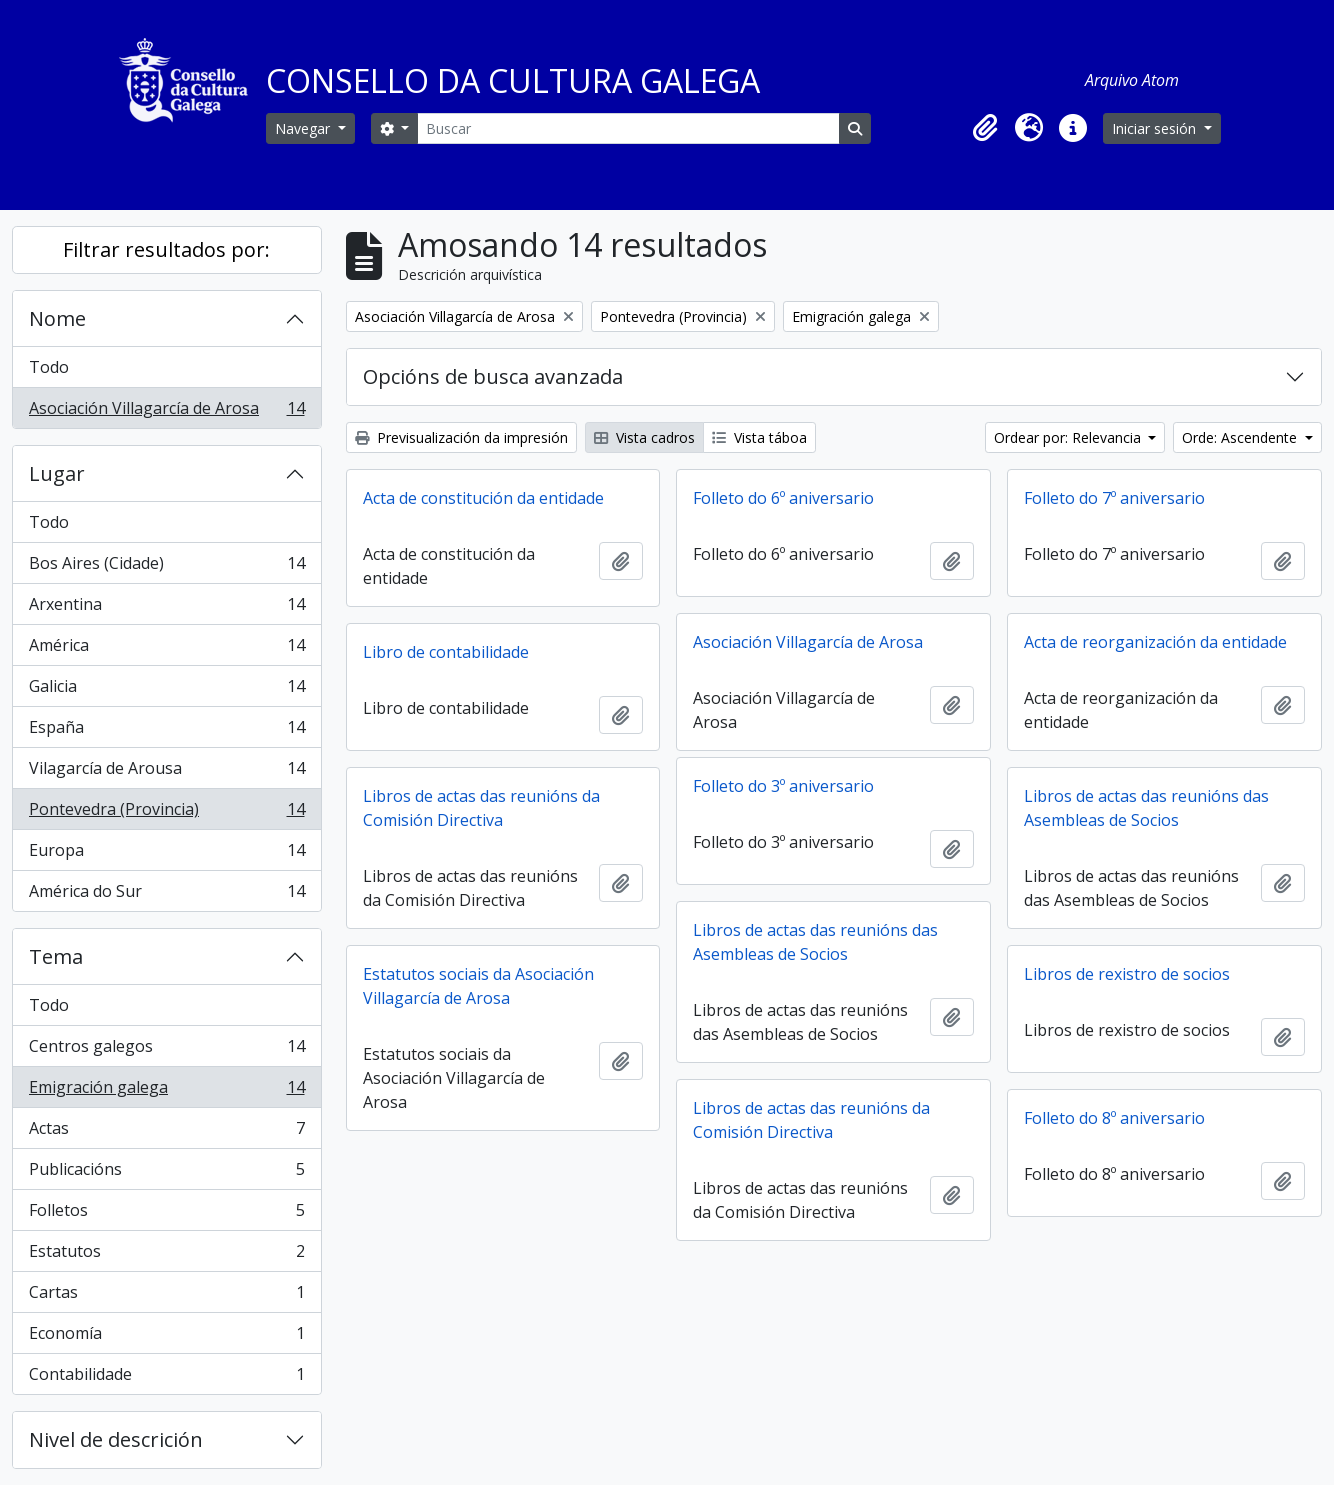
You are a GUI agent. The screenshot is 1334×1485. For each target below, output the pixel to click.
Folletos (166, 1214)
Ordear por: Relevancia (1069, 437)
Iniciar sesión (1156, 128)
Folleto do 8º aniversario (1114, 1118)
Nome (57, 318)
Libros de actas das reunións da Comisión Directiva (481, 808)
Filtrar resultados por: (166, 249)
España (166, 731)
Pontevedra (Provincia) (166, 813)
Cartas (166, 1296)
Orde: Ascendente (1241, 437)
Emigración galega (166, 1091)
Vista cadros (644, 437)
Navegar (304, 128)
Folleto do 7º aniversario (1114, 498)
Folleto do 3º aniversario (783, 786)
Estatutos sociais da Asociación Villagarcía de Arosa (478, 986)
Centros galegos (166, 1050)
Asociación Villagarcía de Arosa (166, 412)
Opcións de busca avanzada (493, 376)
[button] (985, 128)
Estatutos (166, 1255)
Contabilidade (166, 1378)
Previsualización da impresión (461, 437)
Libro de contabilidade (446, 652)
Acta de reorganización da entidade (1155, 642)
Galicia (166, 690)
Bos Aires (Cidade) (166, 567)
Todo (49, 367)
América (166, 649)
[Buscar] (628, 128)
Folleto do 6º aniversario (783, 498)
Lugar (57, 473)
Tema (56, 956)
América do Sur (166, 895)
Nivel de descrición (116, 1439)
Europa (166, 854)
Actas (166, 1132)
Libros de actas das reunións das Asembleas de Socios (1146, 808)
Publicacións (166, 1173)
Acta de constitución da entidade (483, 498)
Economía (166, 1337)
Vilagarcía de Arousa (166, 772)
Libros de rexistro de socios (1127, 974)
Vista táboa (759, 437)
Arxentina (166, 608)
